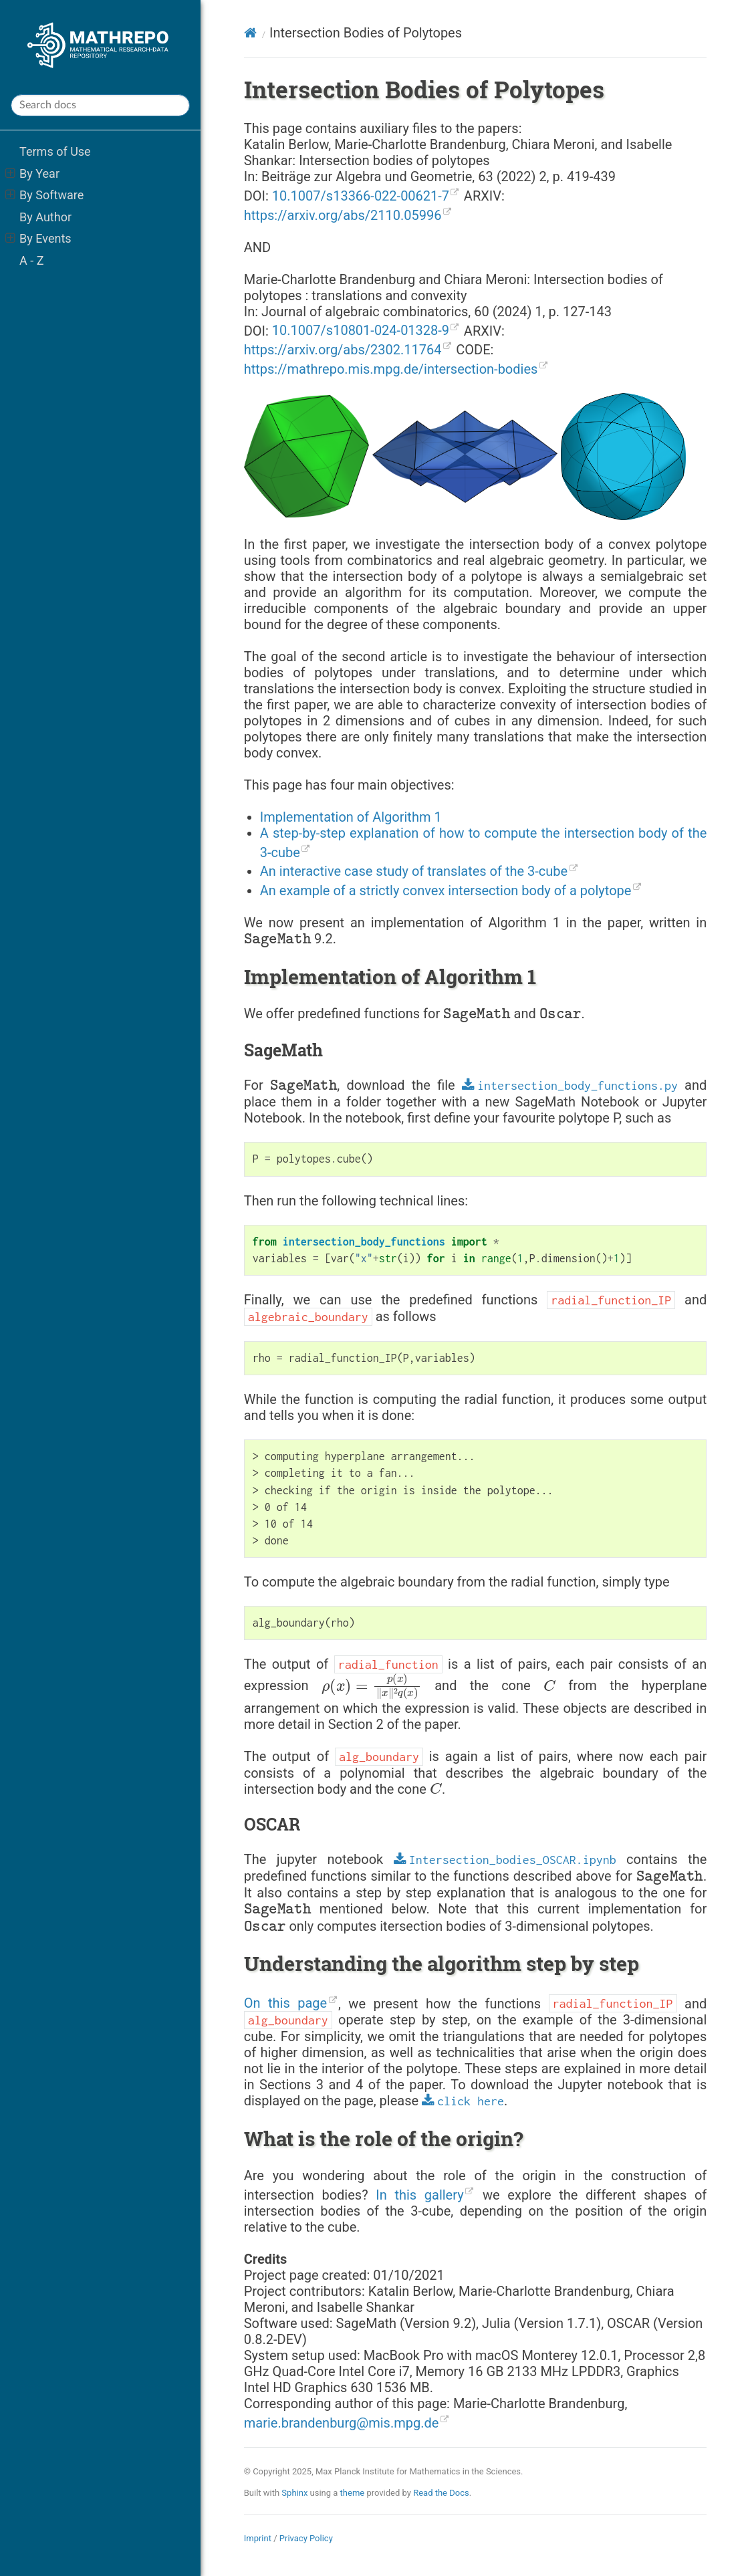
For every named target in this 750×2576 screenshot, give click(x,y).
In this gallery (419, 2195)
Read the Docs (441, 2493)
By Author (45, 217)
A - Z (31, 260)
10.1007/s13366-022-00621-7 (360, 196)
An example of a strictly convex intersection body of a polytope (446, 891)
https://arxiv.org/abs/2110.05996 (343, 215)
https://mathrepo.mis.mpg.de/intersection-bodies (391, 369)
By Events (38, 238)
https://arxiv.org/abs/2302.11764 (343, 350)
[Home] (250, 32)
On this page (285, 2003)
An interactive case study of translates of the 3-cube (414, 871)
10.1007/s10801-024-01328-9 (360, 330)
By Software (44, 195)
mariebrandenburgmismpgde (341, 2423)
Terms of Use (55, 151)
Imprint (257, 2538)
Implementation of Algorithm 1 (351, 817)
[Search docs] (100, 105)
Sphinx (294, 2493)
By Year (32, 173)
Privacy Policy (306, 2538)
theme (352, 2493)
